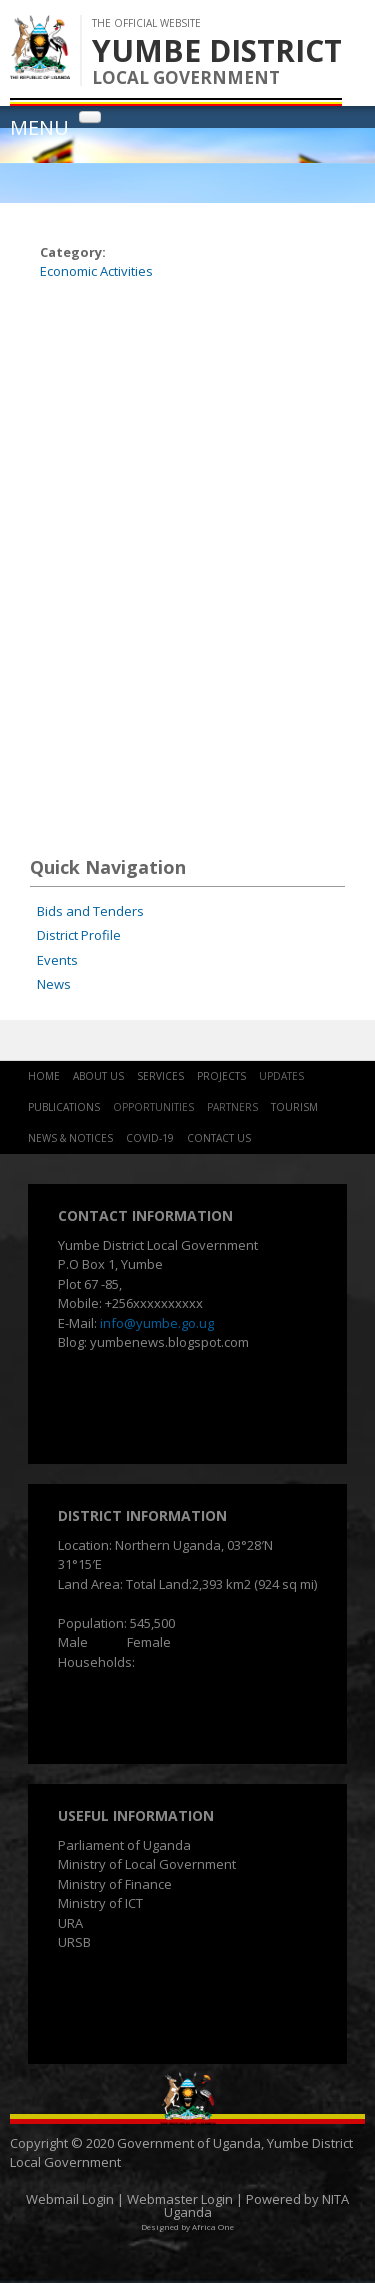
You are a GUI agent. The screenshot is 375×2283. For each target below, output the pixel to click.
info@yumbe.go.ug (157, 1323)
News (54, 984)
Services (160, 1076)
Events (57, 960)
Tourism (294, 1107)
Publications (64, 1107)
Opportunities (153, 1107)
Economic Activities (96, 271)
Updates (281, 1076)
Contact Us (219, 1138)
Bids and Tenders (90, 911)
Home (44, 1076)
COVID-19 (150, 1138)
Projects (221, 1076)
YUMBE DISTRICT (217, 50)
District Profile (79, 935)
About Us (98, 1076)
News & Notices (70, 1138)
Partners (232, 1107)
